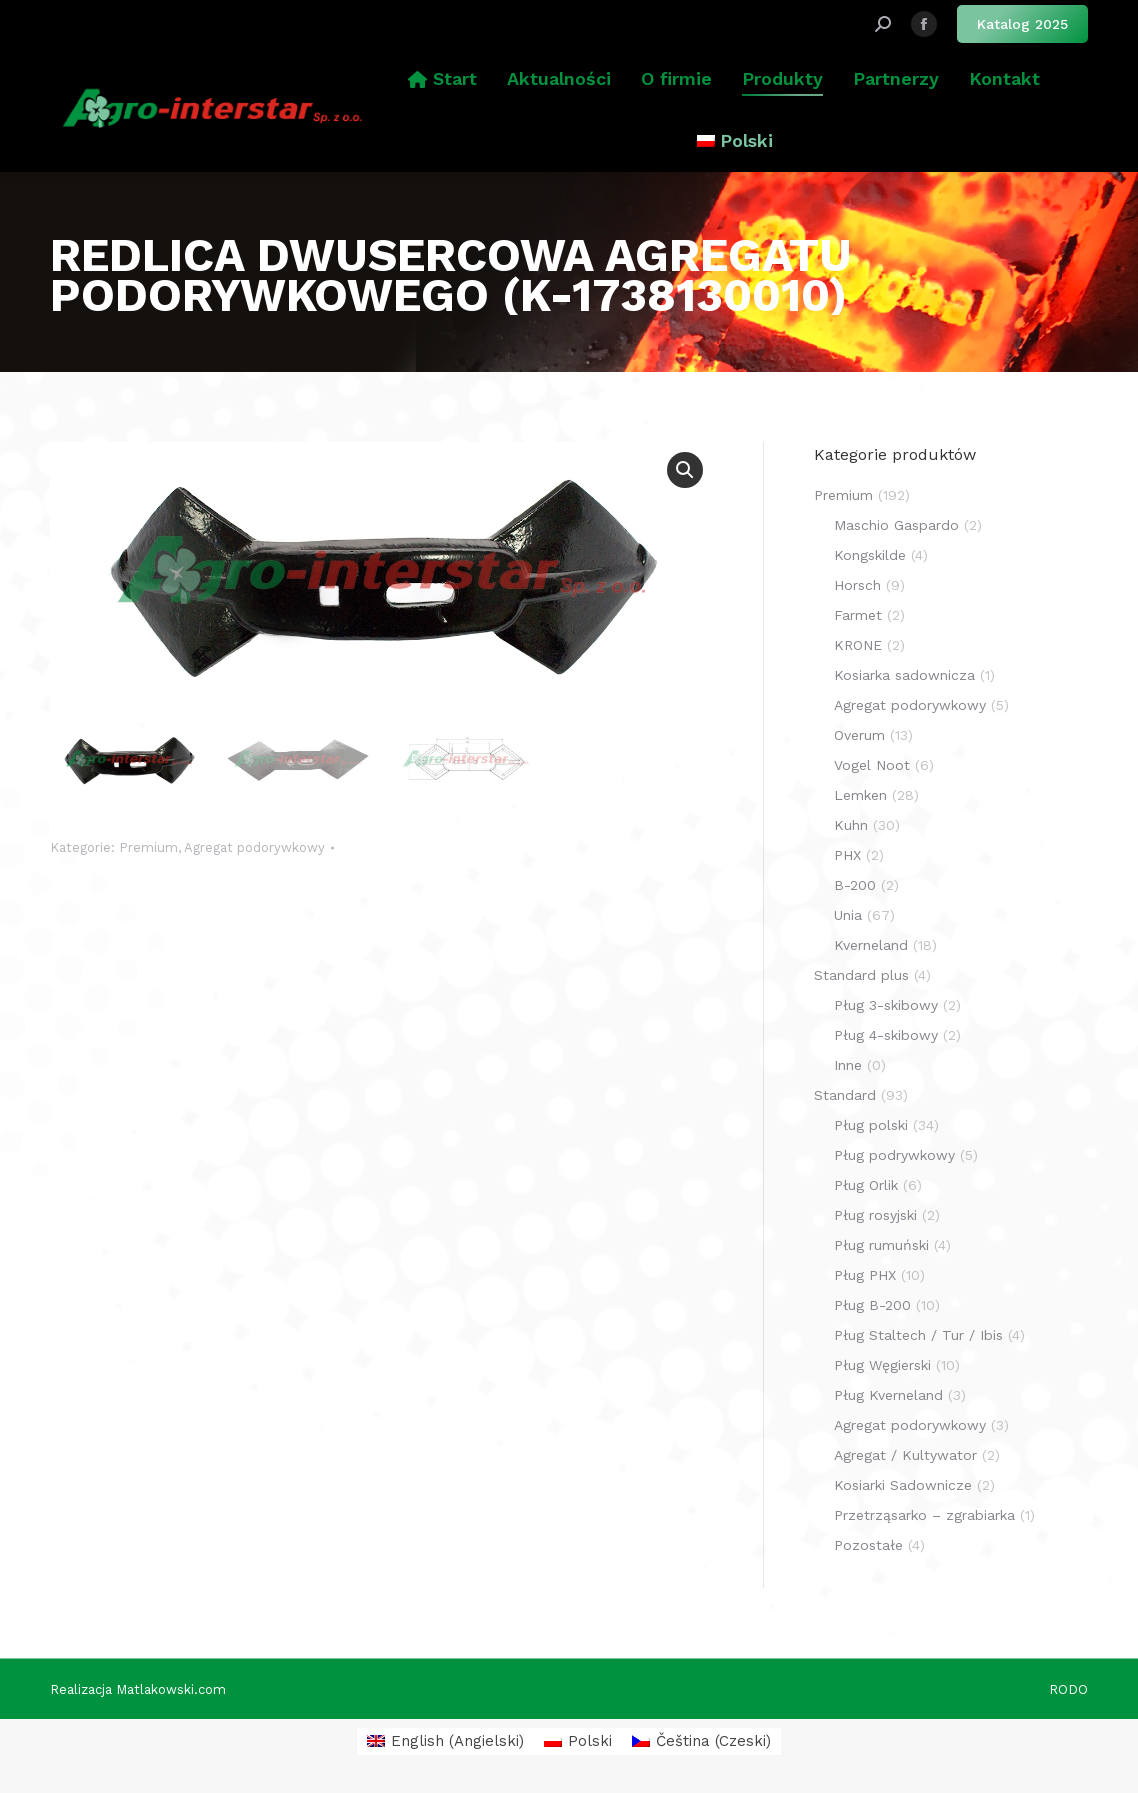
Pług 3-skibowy (886, 1005)
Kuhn (851, 825)
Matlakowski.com (171, 1689)
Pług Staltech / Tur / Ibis (918, 1335)
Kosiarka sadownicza (904, 675)
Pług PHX (865, 1275)
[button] (685, 470)
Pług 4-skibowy (886, 1035)
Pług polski (871, 1125)
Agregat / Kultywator (905, 1455)
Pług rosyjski (875, 1215)
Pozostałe (868, 1545)
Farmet (858, 615)
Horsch (857, 585)
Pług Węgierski (882, 1365)
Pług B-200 (872, 1305)
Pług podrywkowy (894, 1155)
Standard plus (861, 975)
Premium (148, 847)
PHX (847, 855)
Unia (848, 915)
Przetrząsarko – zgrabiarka (924, 1515)
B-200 (855, 885)
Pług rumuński (881, 1245)
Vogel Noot (872, 765)
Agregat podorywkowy (254, 847)
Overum (859, 735)
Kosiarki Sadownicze (903, 1485)
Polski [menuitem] (590, 1741)
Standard (845, 1095)
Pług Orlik (866, 1185)
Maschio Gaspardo (896, 525)
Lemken (860, 795)
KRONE (858, 645)
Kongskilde (870, 555)
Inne (848, 1065)
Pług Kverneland (888, 1395)
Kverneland (871, 945)
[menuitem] (735, 141)
